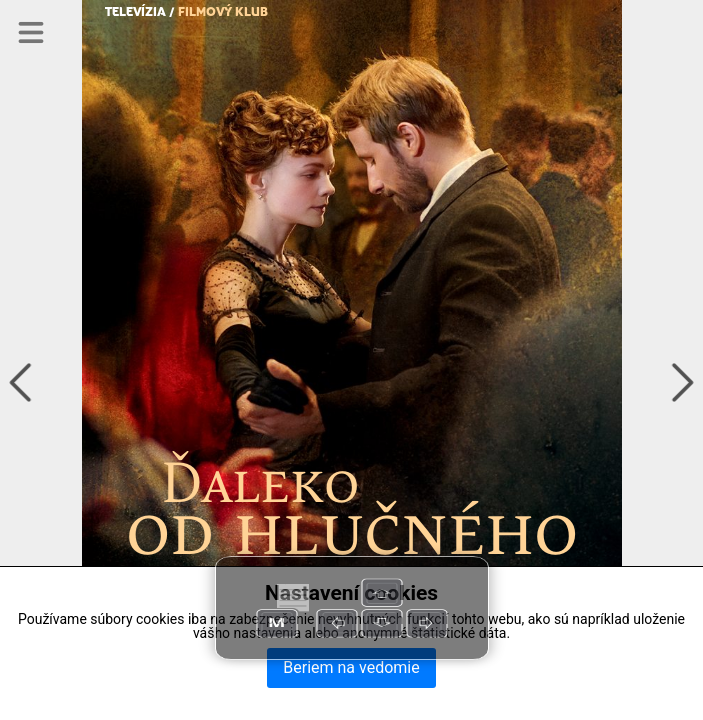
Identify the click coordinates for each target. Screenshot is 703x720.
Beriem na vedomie (351, 667)
